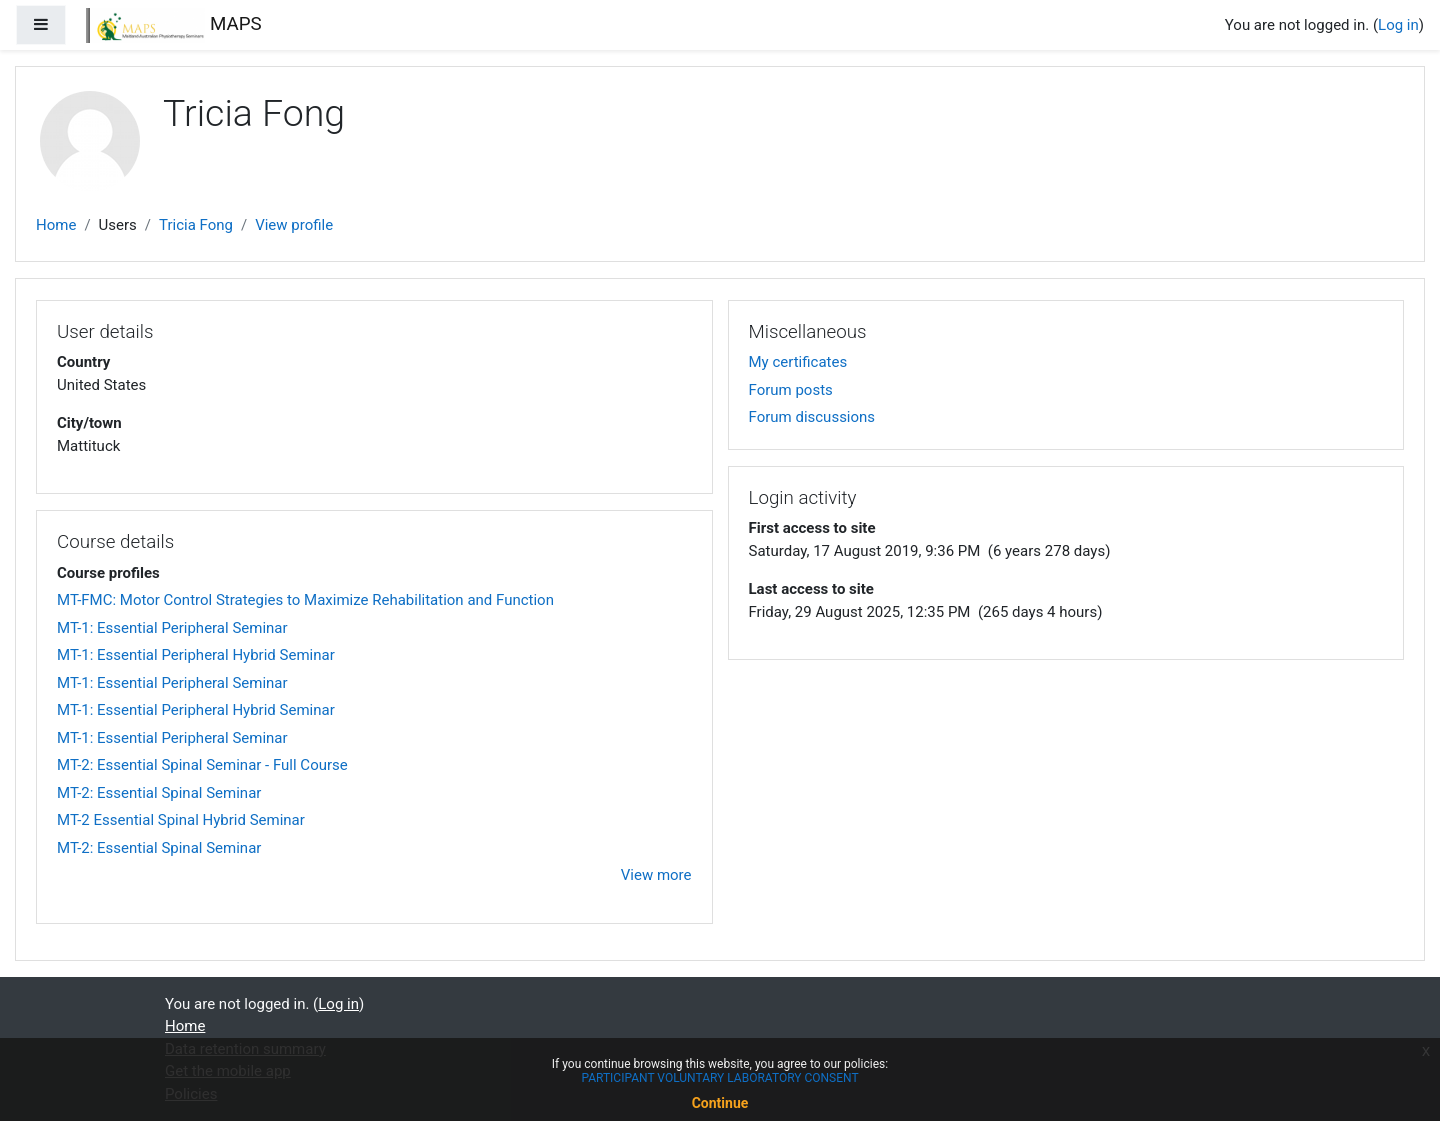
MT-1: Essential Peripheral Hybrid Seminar (196, 655)
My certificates (798, 362)
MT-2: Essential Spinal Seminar (159, 793)
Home (56, 225)
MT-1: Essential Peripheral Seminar (172, 628)
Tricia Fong (196, 225)
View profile (294, 225)
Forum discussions (812, 417)
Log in (1398, 25)
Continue (720, 1103)
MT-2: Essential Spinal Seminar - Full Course (202, 765)
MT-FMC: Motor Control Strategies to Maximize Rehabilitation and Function (305, 600)
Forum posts (791, 390)
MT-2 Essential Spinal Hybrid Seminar (181, 820)
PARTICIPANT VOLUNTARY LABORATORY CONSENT (719, 1078)
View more (656, 875)
